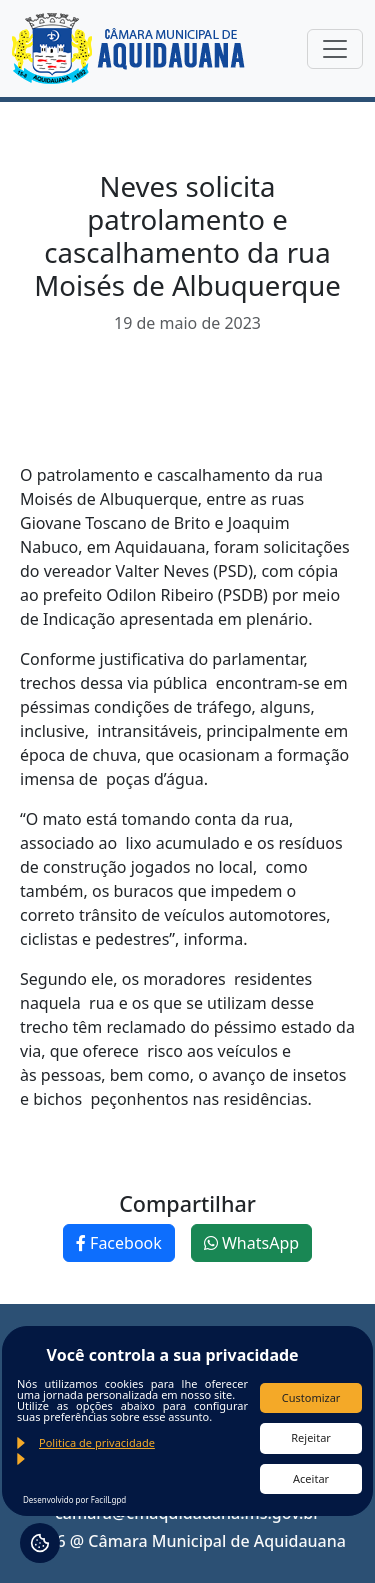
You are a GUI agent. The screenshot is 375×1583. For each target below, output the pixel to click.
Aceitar (311, 1478)
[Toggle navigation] (335, 49)
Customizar (311, 1397)
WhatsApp (251, 1243)
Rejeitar (311, 1437)
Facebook (119, 1243)
